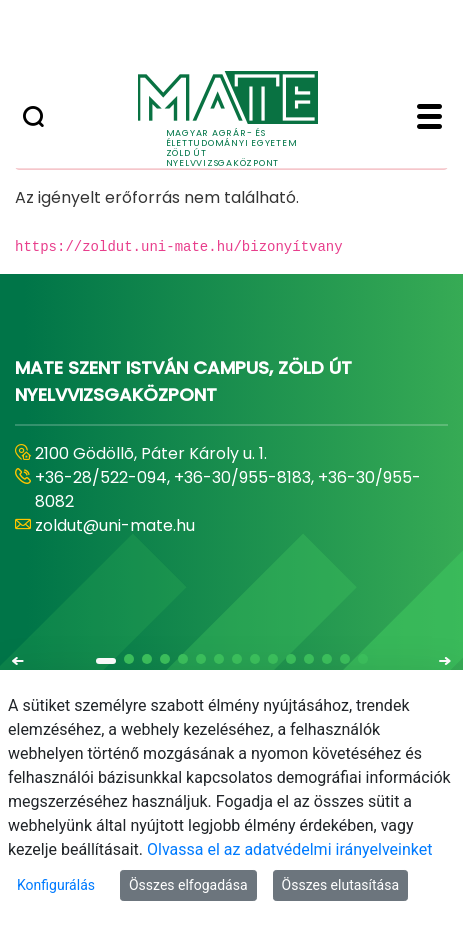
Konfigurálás (56, 885)
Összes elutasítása (341, 885)
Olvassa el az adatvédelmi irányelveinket (289, 849)
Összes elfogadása (188, 885)
